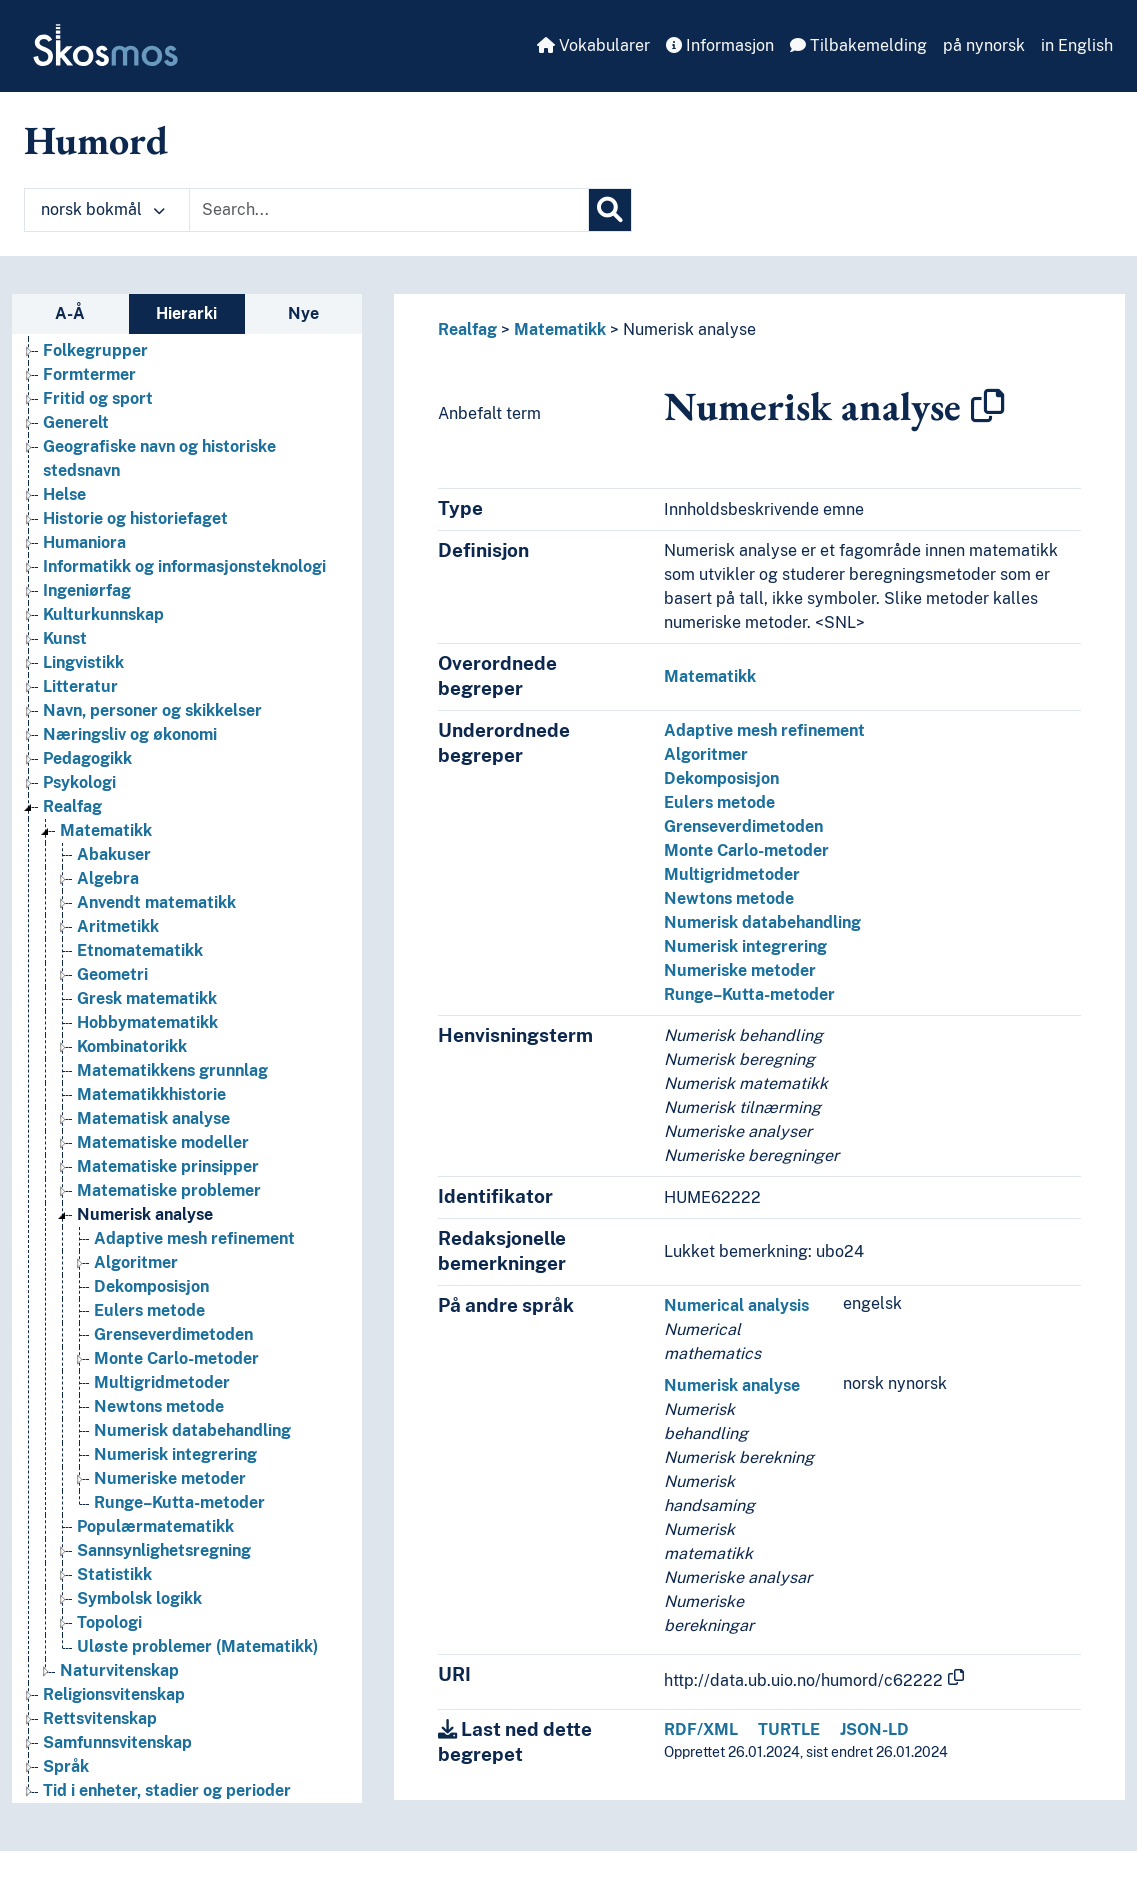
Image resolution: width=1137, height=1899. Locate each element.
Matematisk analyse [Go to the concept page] (153, 1118)
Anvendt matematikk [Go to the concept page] (156, 902)
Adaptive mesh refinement (764, 730)
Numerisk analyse (689, 329)
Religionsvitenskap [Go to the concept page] (114, 1694)
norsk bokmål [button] (103, 209)
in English (1077, 45)
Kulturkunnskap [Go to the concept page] (103, 614)
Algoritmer (706, 754)
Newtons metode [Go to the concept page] (159, 1406)
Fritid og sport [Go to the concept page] (98, 398)
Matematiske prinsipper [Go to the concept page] (168, 1166)
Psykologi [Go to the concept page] (79, 782)
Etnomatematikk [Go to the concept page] (140, 950)
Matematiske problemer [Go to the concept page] (169, 1190)
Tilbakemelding (858, 45)
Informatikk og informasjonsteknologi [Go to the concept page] (184, 566)
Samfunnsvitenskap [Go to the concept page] (117, 1742)
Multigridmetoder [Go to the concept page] (162, 1382)
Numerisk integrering (745, 946)
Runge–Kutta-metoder (749, 994)
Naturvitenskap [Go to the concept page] (119, 1670)
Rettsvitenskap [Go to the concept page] (100, 1718)
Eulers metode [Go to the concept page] (149, 1310)
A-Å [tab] (70, 313)
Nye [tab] (303, 313)
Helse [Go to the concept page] (64, 494)
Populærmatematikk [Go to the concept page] (155, 1526)
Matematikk (560, 329)
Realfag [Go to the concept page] (72, 806)
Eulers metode (719, 802)
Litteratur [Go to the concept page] (80, 686)
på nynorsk (984, 45)
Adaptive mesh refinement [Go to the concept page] (194, 1238)
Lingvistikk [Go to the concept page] (83, 662)
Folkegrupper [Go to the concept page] (95, 350)
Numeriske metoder (740, 970)
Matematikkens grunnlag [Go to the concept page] (172, 1070)
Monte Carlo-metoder (746, 850)
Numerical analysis (736, 1305)
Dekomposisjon (721, 778)
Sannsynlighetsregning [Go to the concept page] (164, 1550)
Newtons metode (729, 898)
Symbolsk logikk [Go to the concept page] (139, 1598)
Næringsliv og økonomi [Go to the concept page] (130, 734)
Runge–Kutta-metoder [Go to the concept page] (179, 1502)
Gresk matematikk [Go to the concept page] (147, 998)
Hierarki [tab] (186, 313)
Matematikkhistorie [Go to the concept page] (151, 1094)
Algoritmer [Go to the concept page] (136, 1262)
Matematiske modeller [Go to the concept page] (163, 1142)
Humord (96, 140)
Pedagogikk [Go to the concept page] (87, 758)
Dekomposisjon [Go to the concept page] (151, 1286)
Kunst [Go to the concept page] (65, 638)
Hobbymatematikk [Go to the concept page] (147, 1022)
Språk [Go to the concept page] (66, 1766)
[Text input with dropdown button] (389, 210)
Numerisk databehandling (762, 922)
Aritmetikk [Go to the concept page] (118, 926)
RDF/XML (701, 1729)
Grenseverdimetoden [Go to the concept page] (173, 1334)
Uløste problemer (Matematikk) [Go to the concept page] (197, 1646)
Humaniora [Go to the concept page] (84, 542)
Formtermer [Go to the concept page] (89, 374)
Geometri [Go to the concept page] (112, 974)
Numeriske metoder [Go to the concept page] (170, 1478)
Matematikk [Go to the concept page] (106, 830)
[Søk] (610, 210)
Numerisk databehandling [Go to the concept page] (192, 1430)
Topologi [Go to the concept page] (109, 1622)
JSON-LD (874, 1729)
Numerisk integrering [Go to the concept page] (175, 1454)
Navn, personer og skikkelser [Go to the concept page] (152, 710)
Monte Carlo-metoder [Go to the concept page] (176, 1358)
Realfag (467, 329)
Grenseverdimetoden (743, 826)
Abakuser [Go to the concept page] (114, 854)
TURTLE (789, 1729)
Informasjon (720, 45)
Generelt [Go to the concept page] (76, 422)
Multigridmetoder (732, 874)
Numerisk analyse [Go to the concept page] (145, 1214)
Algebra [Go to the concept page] (108, 878)
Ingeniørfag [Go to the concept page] (87, 590)
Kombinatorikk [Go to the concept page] (132, 1046)
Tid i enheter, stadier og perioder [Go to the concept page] (167, 1790)
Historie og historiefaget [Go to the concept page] (135, 518)
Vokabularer (593, 45)
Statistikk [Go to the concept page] (114, 1574)
